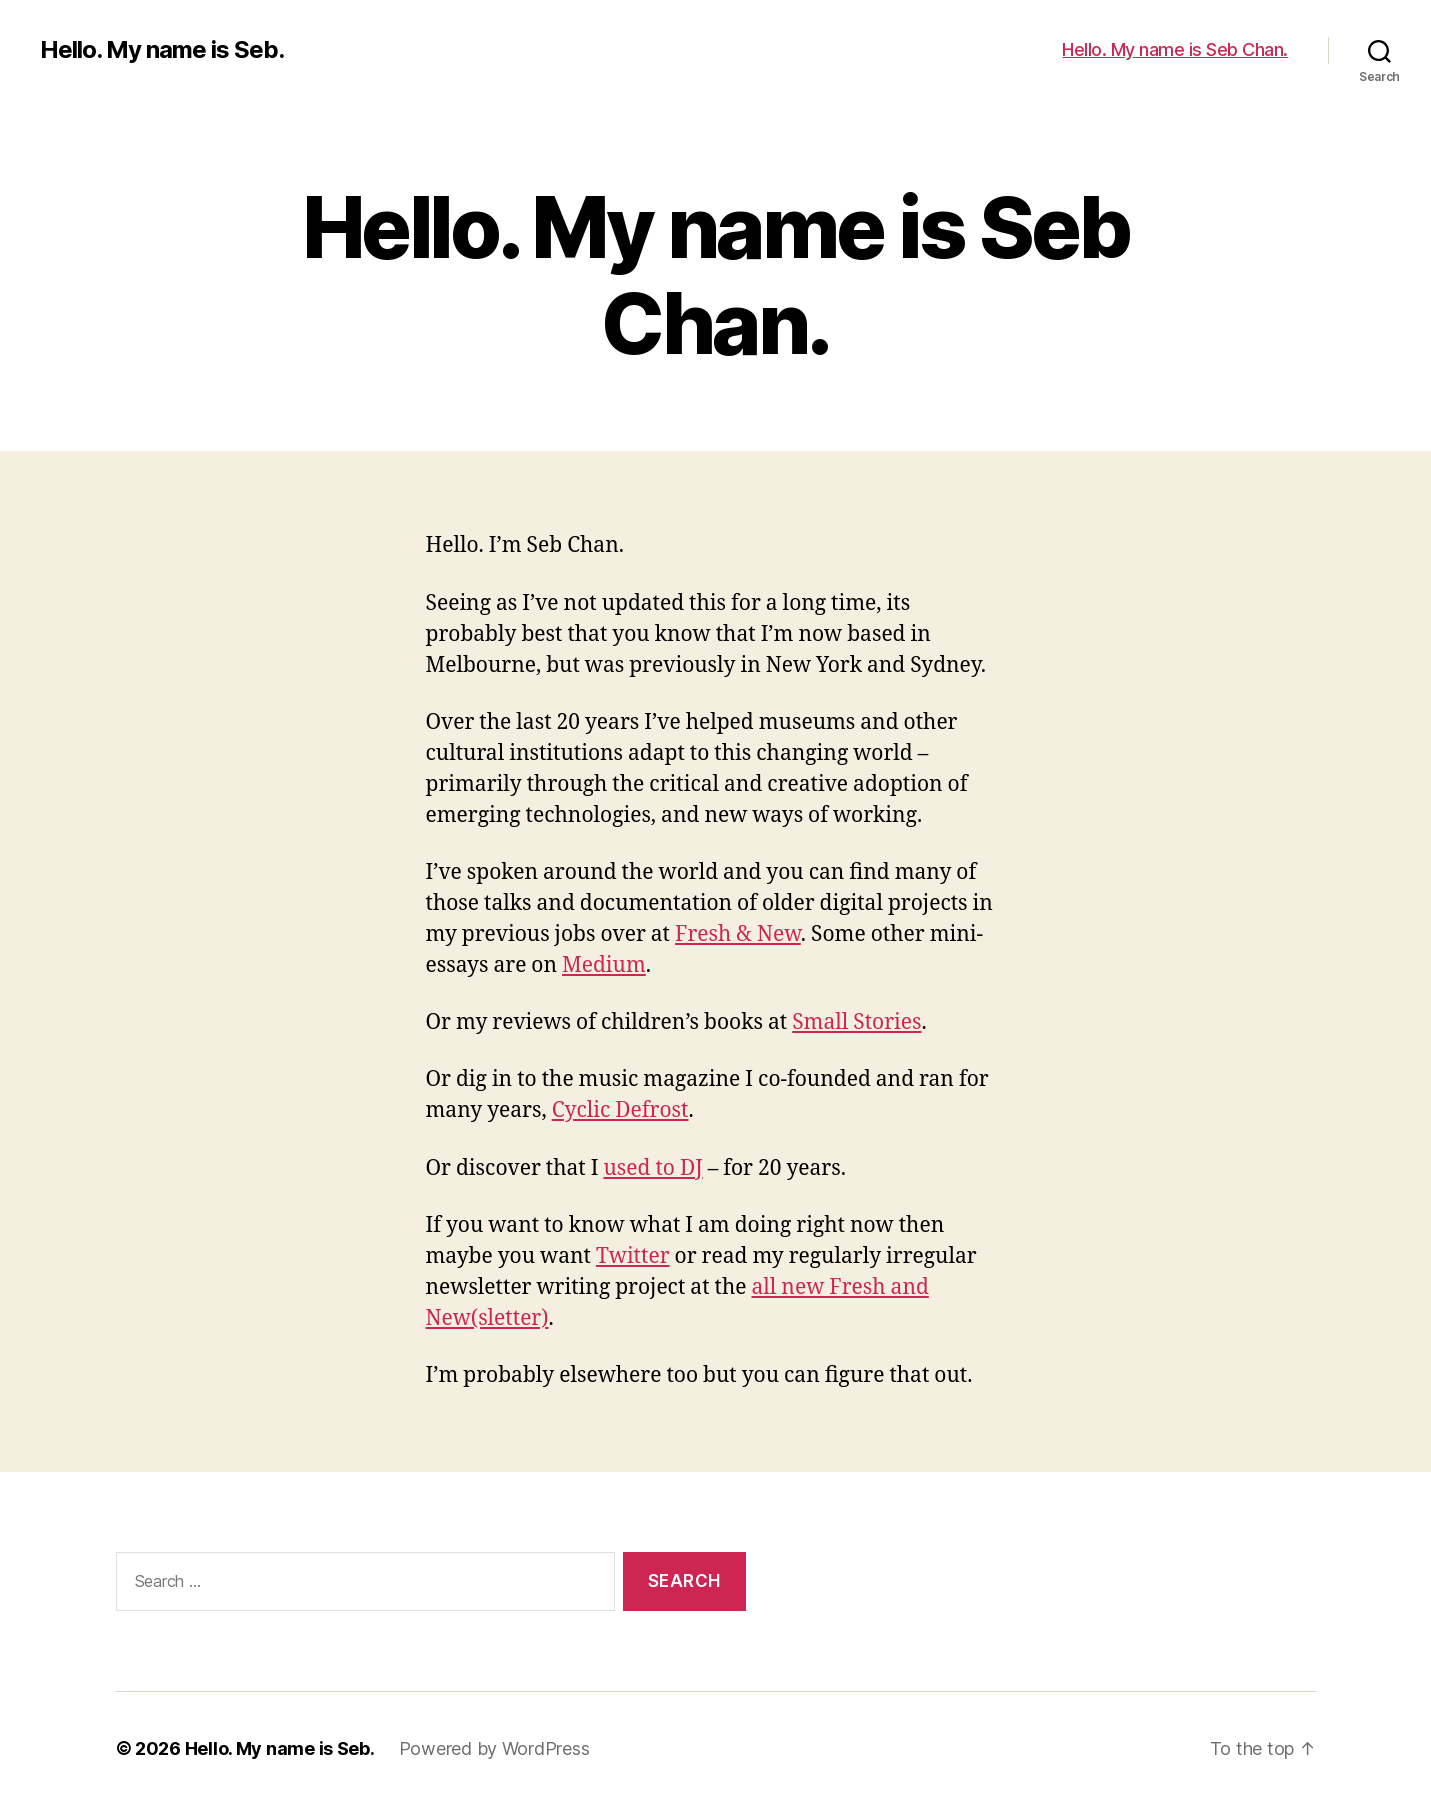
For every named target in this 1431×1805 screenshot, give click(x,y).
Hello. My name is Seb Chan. (1175, 49)
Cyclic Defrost (620, 1110)
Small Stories (856, 1022)
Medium (604, 965)
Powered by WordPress (494, 1748)
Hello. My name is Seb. (162, 50)
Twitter (633, 1256)
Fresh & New (738, 934)
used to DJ (652, 1168)
